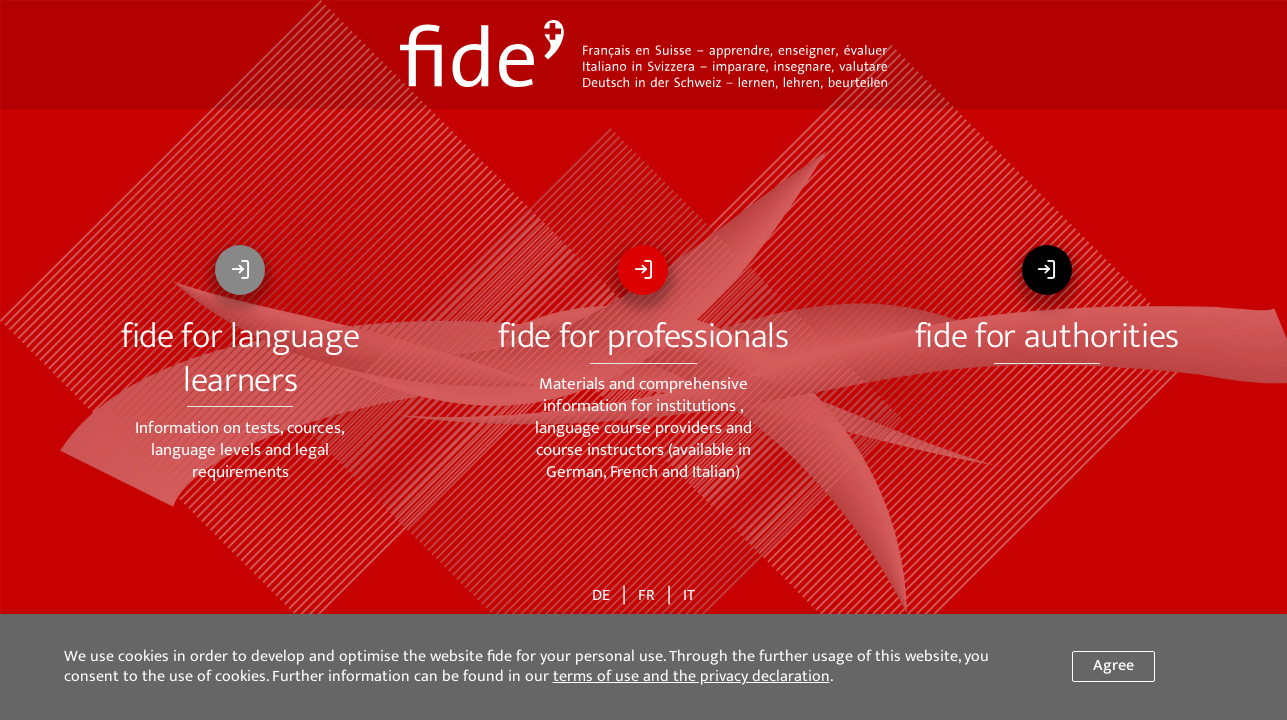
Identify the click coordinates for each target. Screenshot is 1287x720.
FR (646, 596)
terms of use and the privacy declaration (691, 676)
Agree (1113, 665)
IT (689, 596)
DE (601, 596)
